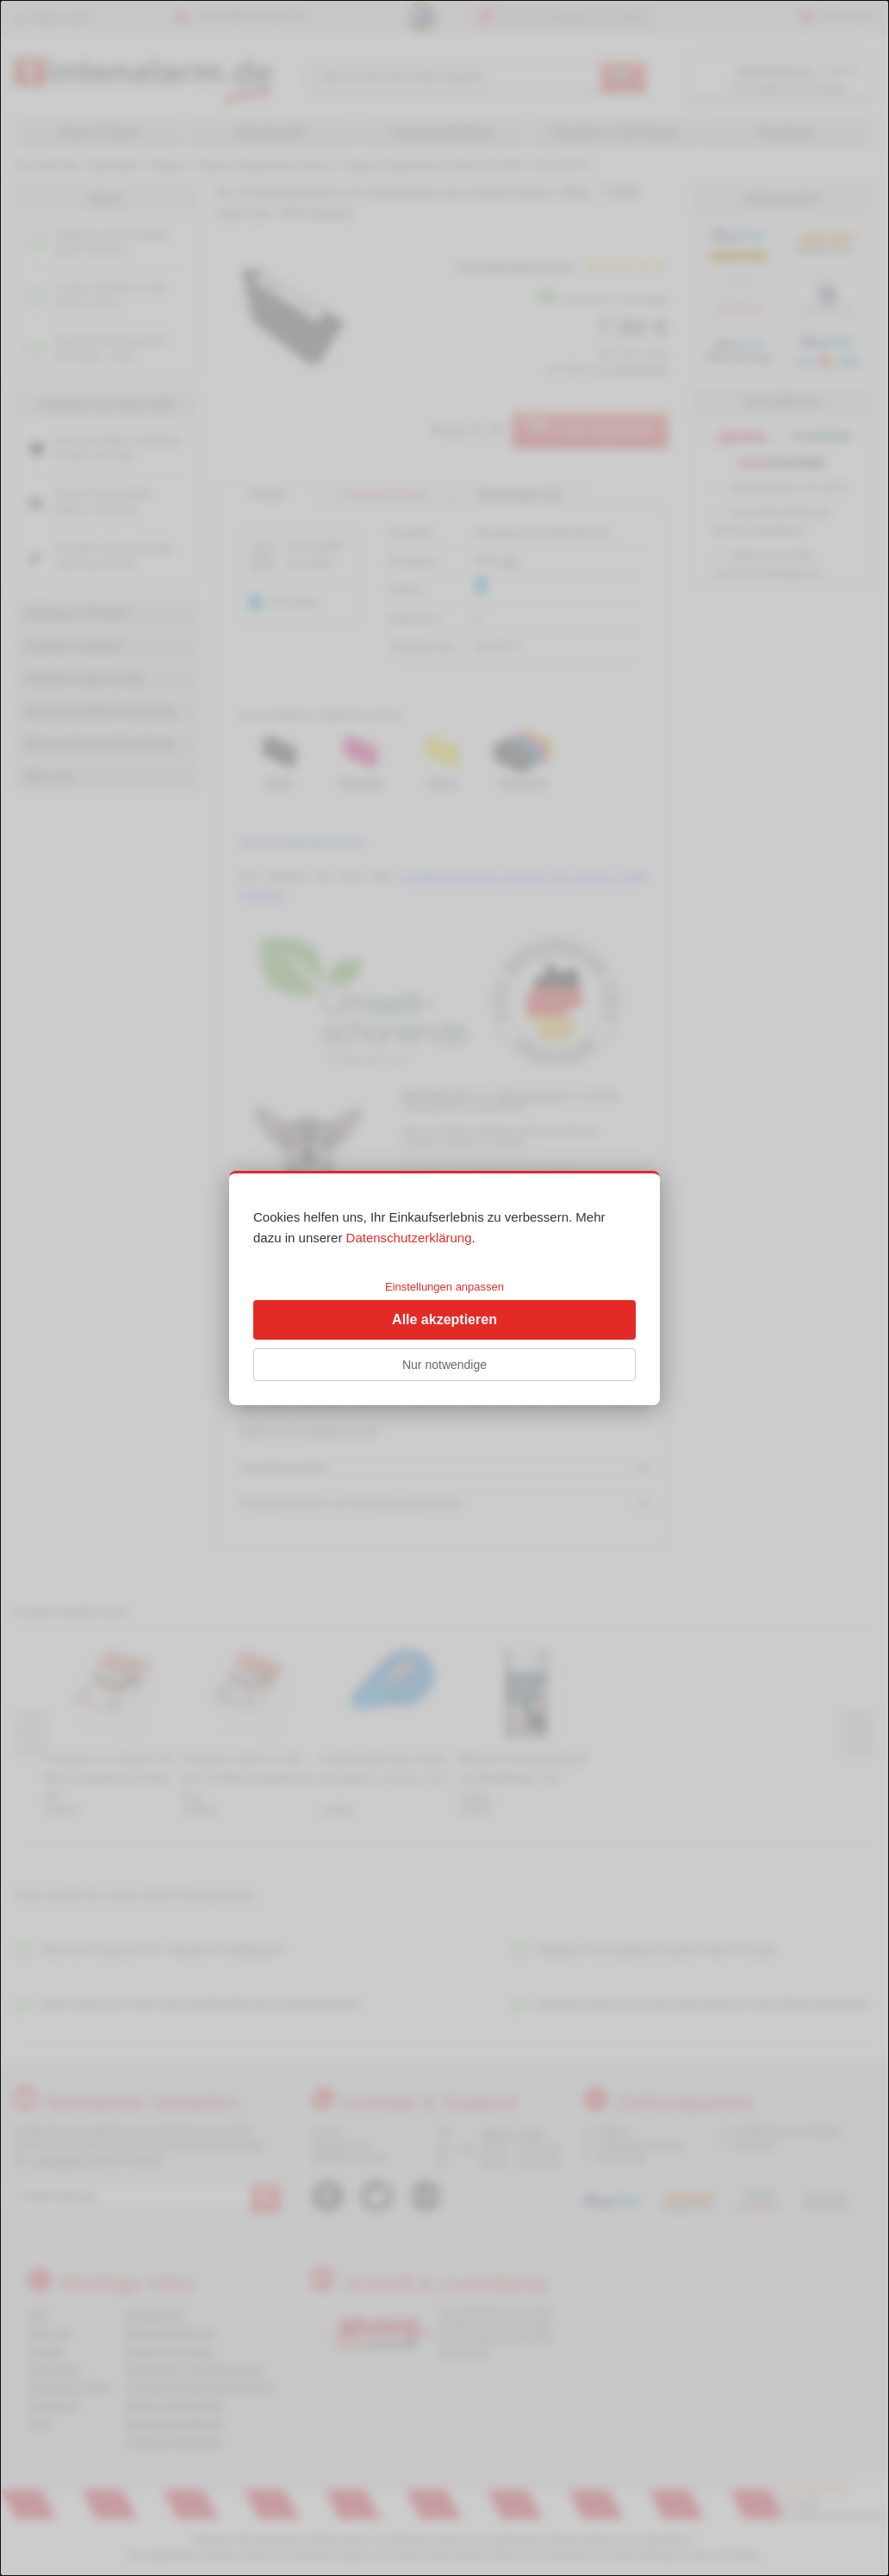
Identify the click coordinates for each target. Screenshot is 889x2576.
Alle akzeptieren (444, 1319)
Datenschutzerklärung (409, 1237)
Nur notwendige (444, 1365)
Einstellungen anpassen (444, 1286)
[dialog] (444, 1288)
